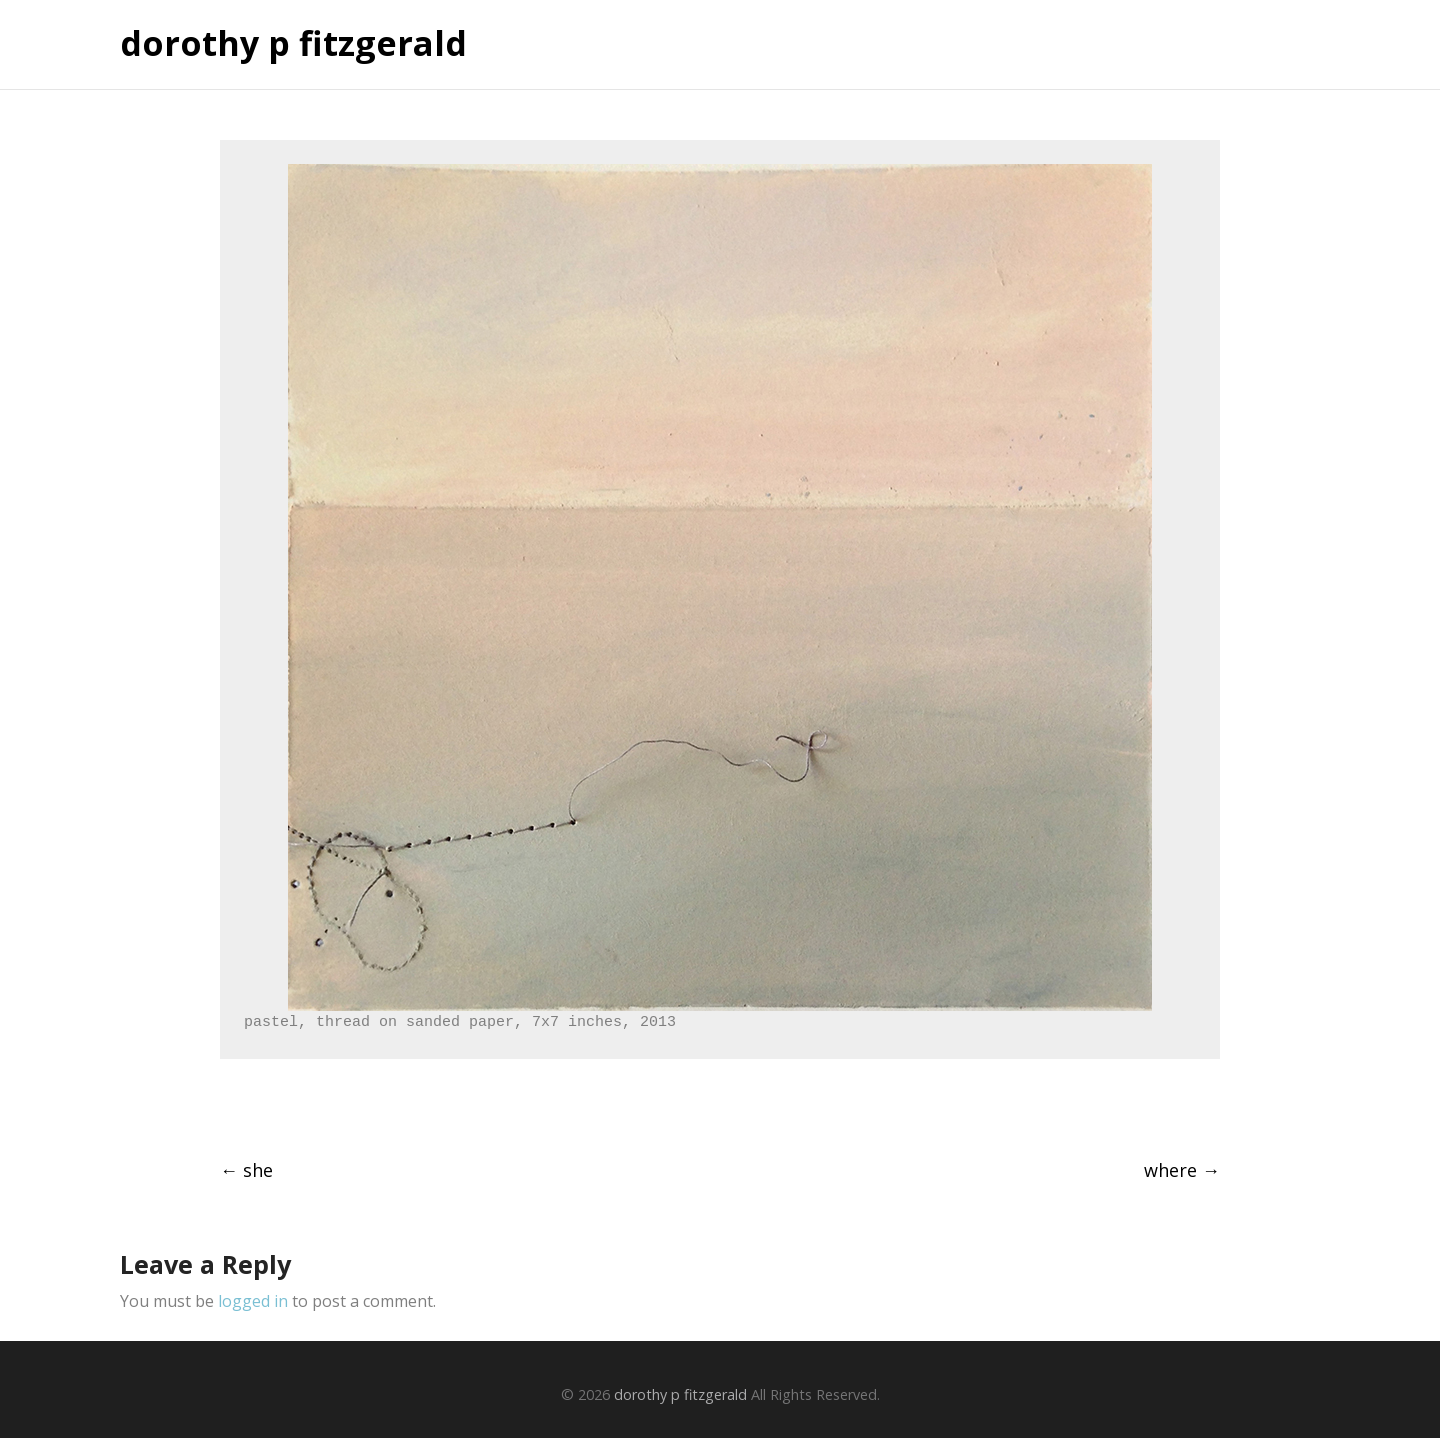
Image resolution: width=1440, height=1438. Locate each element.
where (1182, 1170)
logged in (253, 1301)
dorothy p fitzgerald (293, 44)
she (246, 1170)
